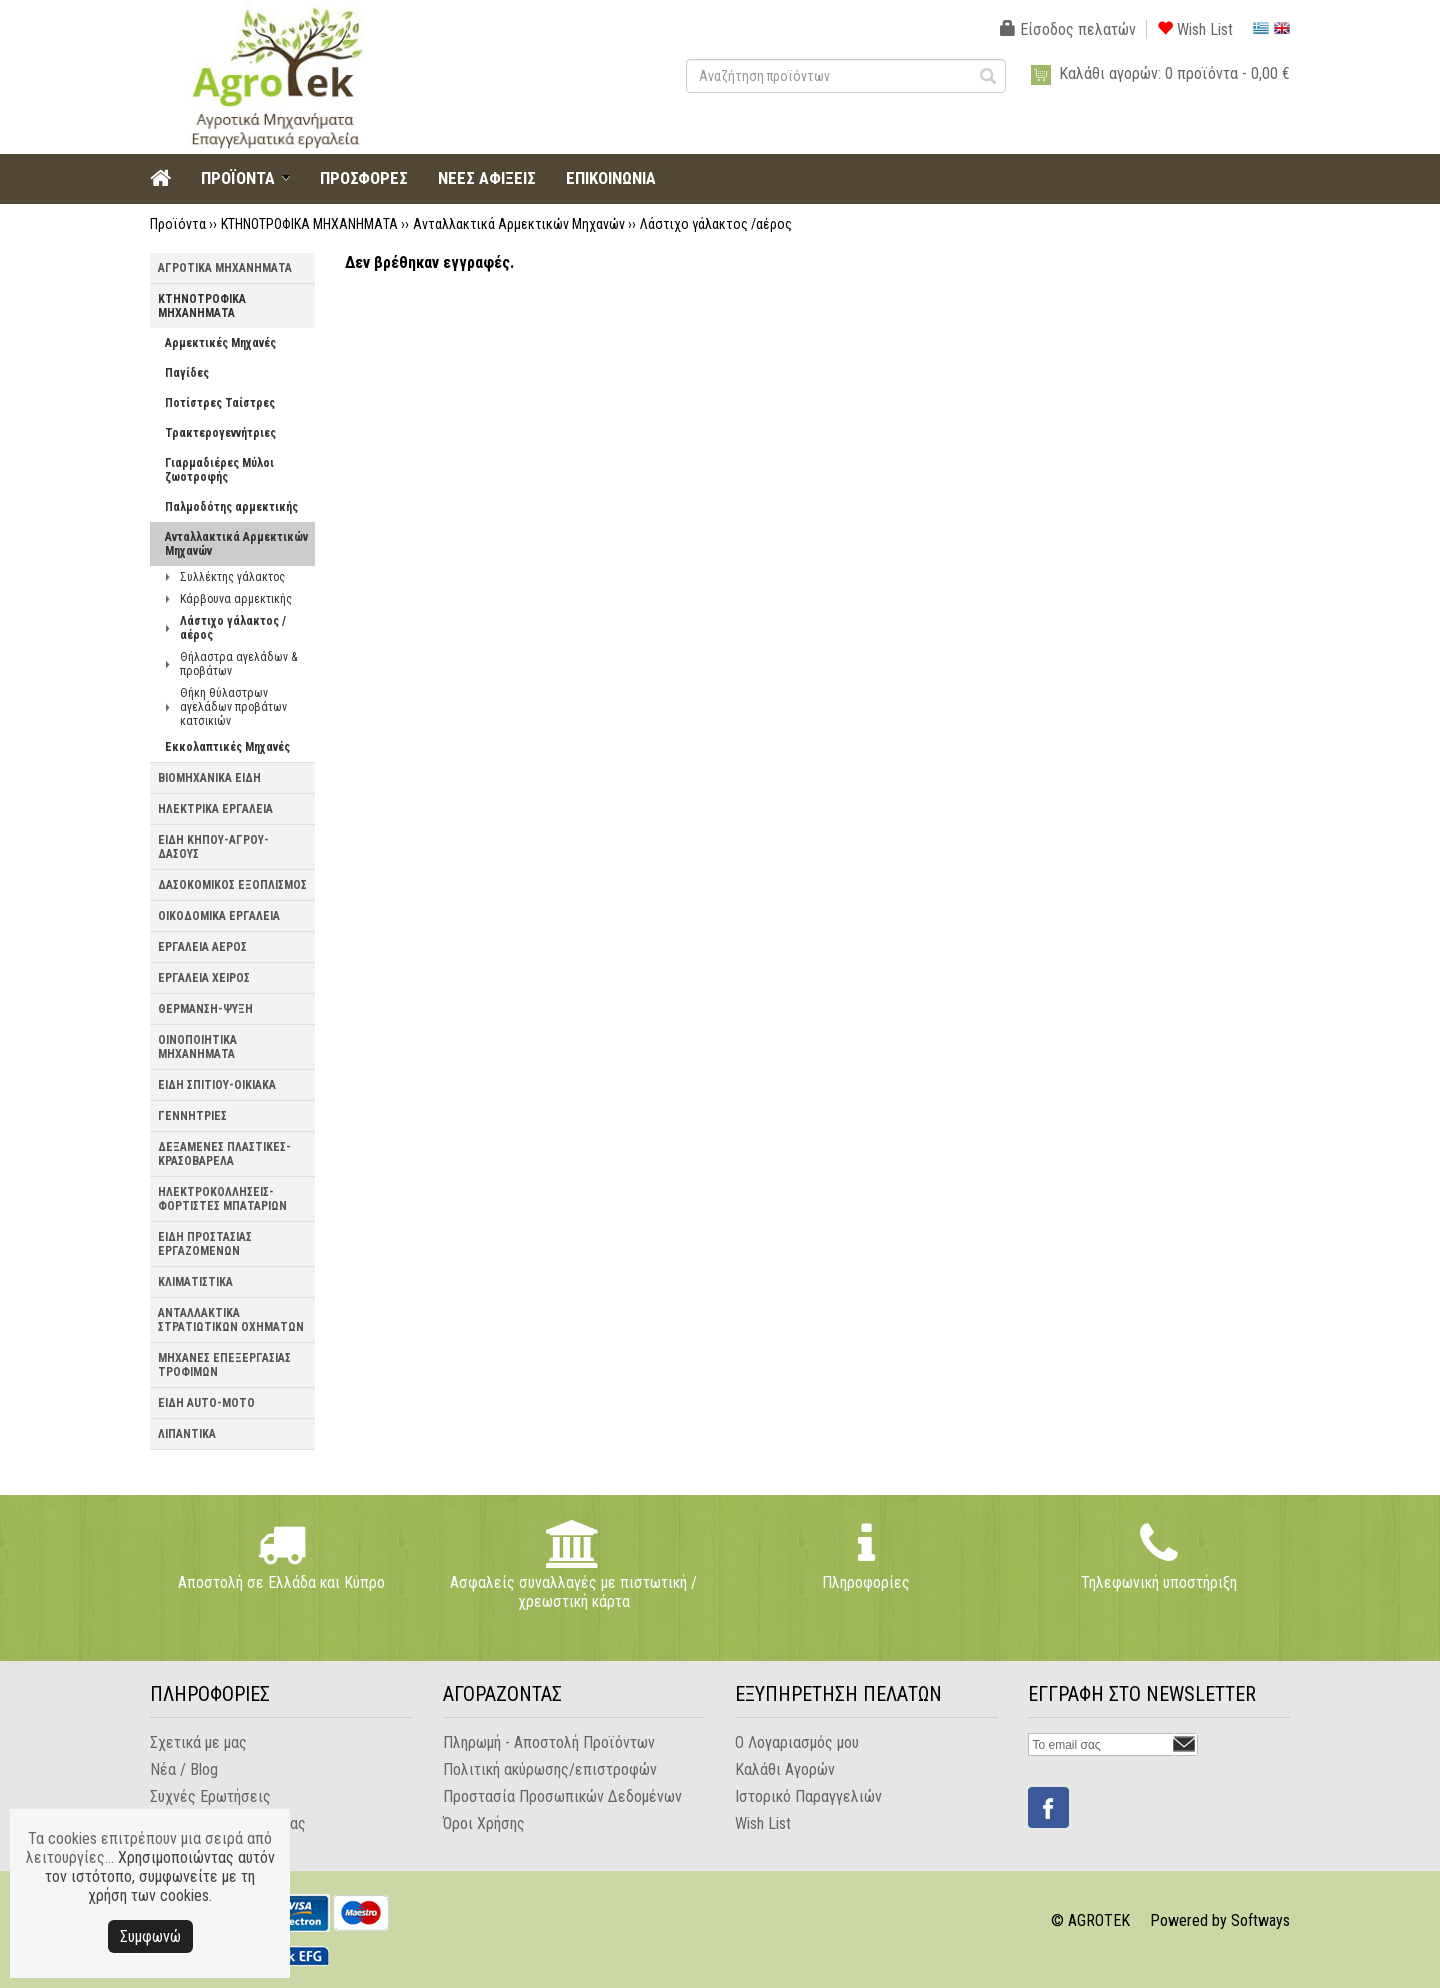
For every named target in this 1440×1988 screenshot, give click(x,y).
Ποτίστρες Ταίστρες (220, 403)
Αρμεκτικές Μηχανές (220, 343)
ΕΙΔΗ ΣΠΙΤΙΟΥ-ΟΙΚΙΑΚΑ (217, 1085)
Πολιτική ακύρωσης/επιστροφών (550, 1769)
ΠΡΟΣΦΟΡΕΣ (364, 178)
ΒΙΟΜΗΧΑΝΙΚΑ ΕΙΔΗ (209, 778)
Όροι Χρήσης (484, 1823)
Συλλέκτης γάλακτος (232, 577)
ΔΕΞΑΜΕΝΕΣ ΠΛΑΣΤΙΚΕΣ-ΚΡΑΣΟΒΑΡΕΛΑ (224, 1154)
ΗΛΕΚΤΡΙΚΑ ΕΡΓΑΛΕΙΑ (215, 809)
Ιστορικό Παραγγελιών (808, 1796)
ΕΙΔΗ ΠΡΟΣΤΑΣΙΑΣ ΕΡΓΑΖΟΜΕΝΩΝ (205, 1244)
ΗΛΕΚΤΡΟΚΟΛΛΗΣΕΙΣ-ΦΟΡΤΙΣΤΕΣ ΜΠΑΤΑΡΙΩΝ (222, 1199)
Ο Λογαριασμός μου (797, 1742)
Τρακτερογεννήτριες (220, 433)
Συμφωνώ (150, 1936)
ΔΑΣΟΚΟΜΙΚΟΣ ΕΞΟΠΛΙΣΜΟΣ (232, 885)
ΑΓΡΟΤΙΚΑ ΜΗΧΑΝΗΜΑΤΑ (225, 268)
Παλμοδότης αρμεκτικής (231, 507)
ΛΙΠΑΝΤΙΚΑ (187, 1434)
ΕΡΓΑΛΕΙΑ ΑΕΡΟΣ (202, 947)
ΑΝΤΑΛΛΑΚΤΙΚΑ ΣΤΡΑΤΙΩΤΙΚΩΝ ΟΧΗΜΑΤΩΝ (231, 1320)
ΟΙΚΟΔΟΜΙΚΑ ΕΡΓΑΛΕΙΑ (219, 916)
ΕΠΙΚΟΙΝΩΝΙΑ (611, 178)
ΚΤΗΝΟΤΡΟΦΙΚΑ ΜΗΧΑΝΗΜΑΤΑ (309, 224)
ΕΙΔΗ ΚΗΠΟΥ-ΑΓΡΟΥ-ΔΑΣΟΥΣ (213, 847)
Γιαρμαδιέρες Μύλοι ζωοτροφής (219, 470)
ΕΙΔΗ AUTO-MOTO (206, 1403)
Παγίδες (187, 373)
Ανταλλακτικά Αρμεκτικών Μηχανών (519, 224)
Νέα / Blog (184, 1769)
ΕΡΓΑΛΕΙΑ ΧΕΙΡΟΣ (204, 978)
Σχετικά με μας (198, 1742)
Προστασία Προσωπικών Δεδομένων (562, 1796)
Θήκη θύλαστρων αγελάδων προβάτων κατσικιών (233, 707)
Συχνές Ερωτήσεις (210, 1796)
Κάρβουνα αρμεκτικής (236, 599)
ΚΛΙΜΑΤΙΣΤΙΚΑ (195, 1282)
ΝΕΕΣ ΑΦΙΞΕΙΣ (487, 178)
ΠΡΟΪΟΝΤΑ (238, 178)
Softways (1260, 1920)
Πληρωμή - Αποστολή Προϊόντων (549, 1742)
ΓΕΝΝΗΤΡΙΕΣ (192, 1116)
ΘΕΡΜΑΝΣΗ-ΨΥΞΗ (205, 1009)
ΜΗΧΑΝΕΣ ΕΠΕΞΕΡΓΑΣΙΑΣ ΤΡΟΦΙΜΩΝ (224, 1365)
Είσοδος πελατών (1068, 29)
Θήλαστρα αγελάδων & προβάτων (238, 664)
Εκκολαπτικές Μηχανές (227, 747)
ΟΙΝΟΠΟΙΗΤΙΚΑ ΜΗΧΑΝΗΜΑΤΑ (197, 1047)
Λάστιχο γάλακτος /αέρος (716, 224)
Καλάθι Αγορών (785, 1769)
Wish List (1195, 29)
